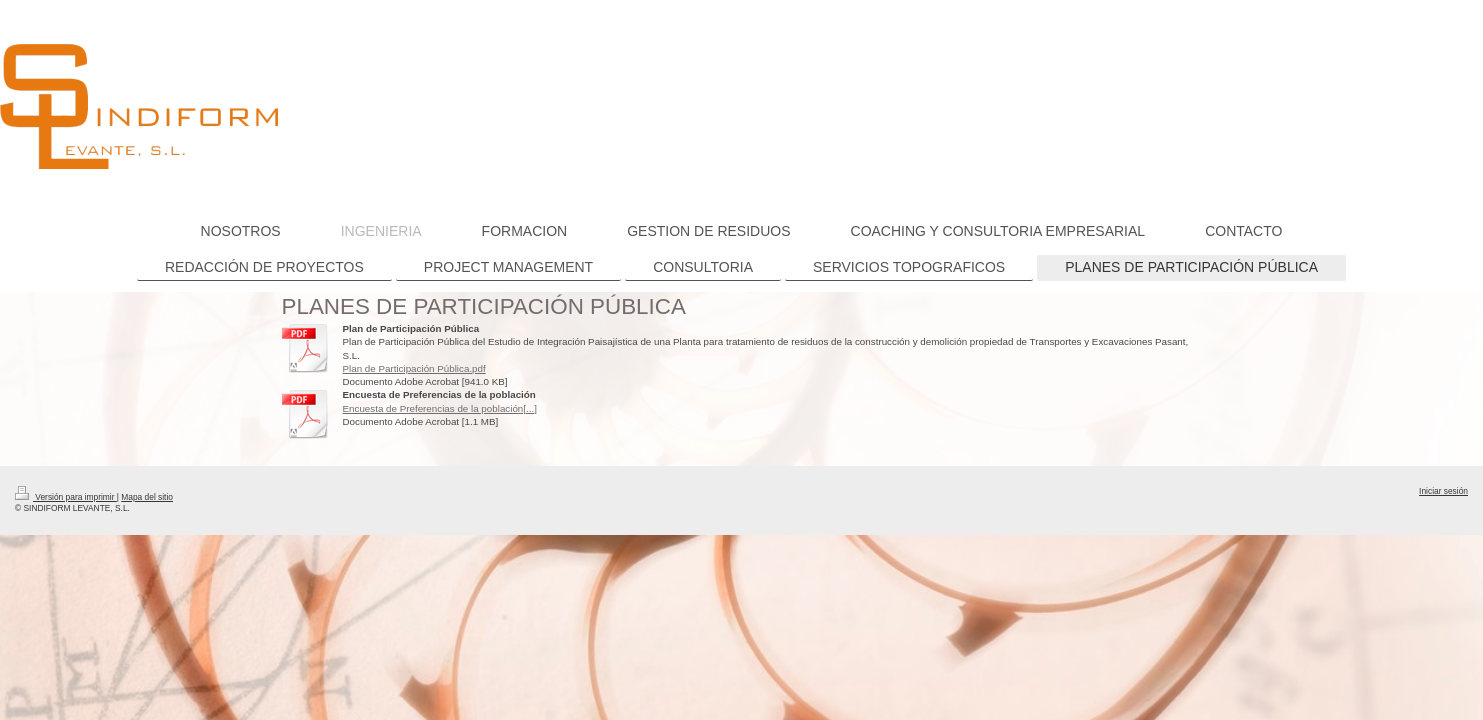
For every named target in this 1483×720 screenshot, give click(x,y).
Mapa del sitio (147, 497)
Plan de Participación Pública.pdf (414, 368)
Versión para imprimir (66, 497)
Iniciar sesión (1443, 491)
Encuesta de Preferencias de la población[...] (440, 408)
